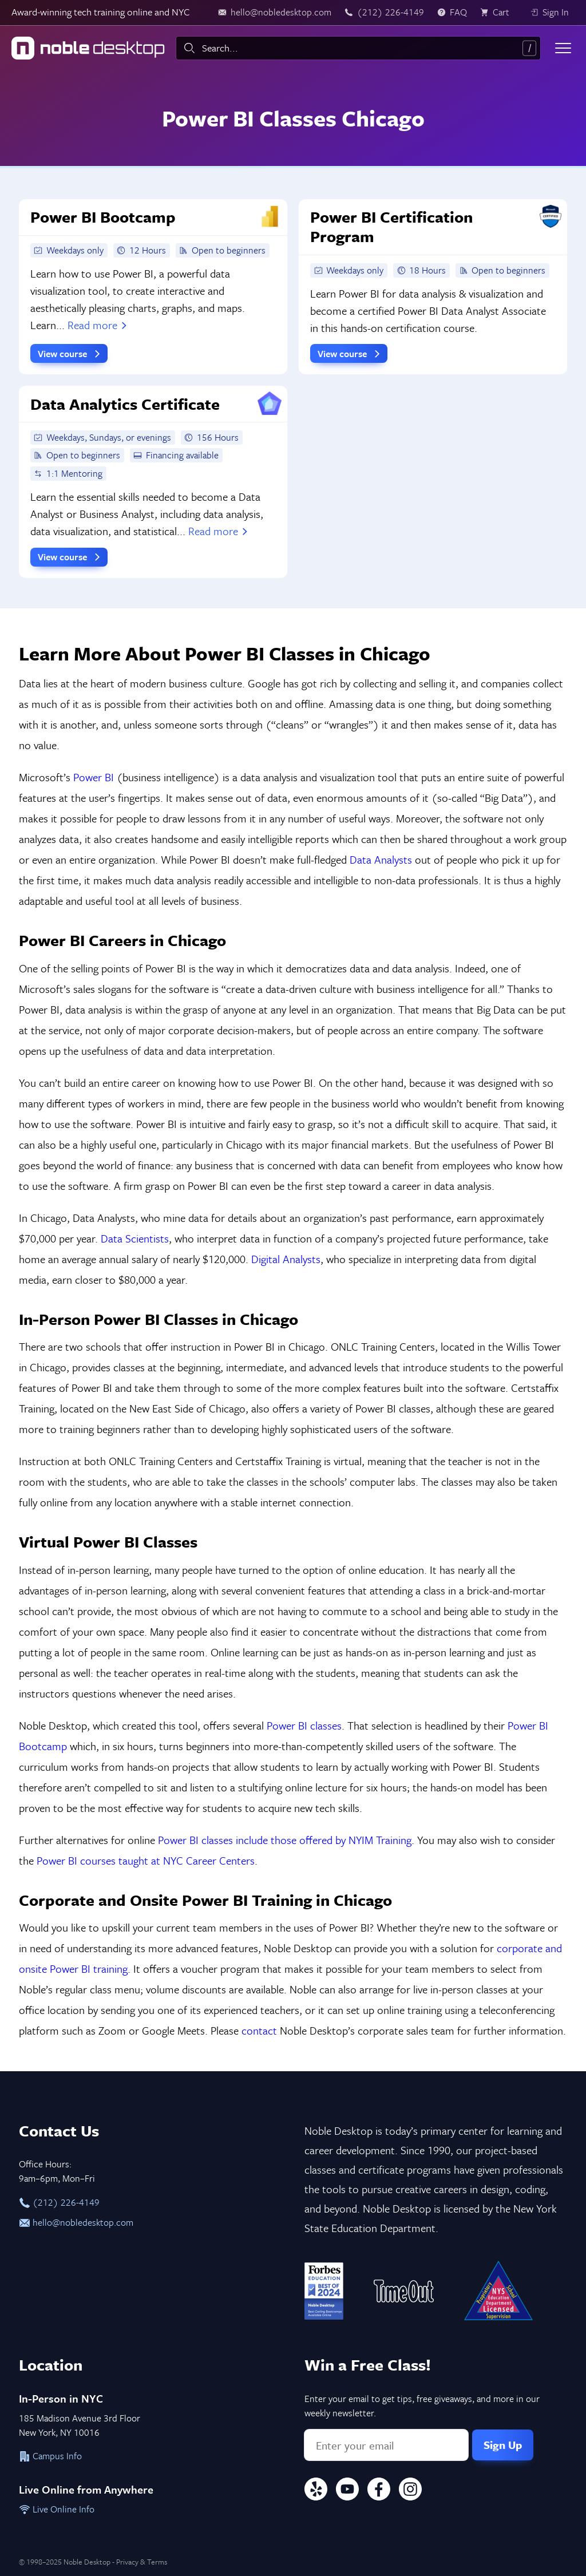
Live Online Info (56, 2509)
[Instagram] (410, 2491)
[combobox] (358, 48)
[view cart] (498, 12)
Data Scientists (135, 1238)
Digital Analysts (285, 1259)
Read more (98, 325)
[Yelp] (315, 2491)
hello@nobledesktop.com (76, 2222)
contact (259, 2030)
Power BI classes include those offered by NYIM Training (284, 1839)
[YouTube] (347, 2491)
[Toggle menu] (563, 48)
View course (70, 354)
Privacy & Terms (141, 2561)
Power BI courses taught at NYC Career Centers (146, 1860)
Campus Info (50, 2456)
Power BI (93, 777)
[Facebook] (378, 2491)
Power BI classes (304, 1725)
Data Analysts (381, 859)
